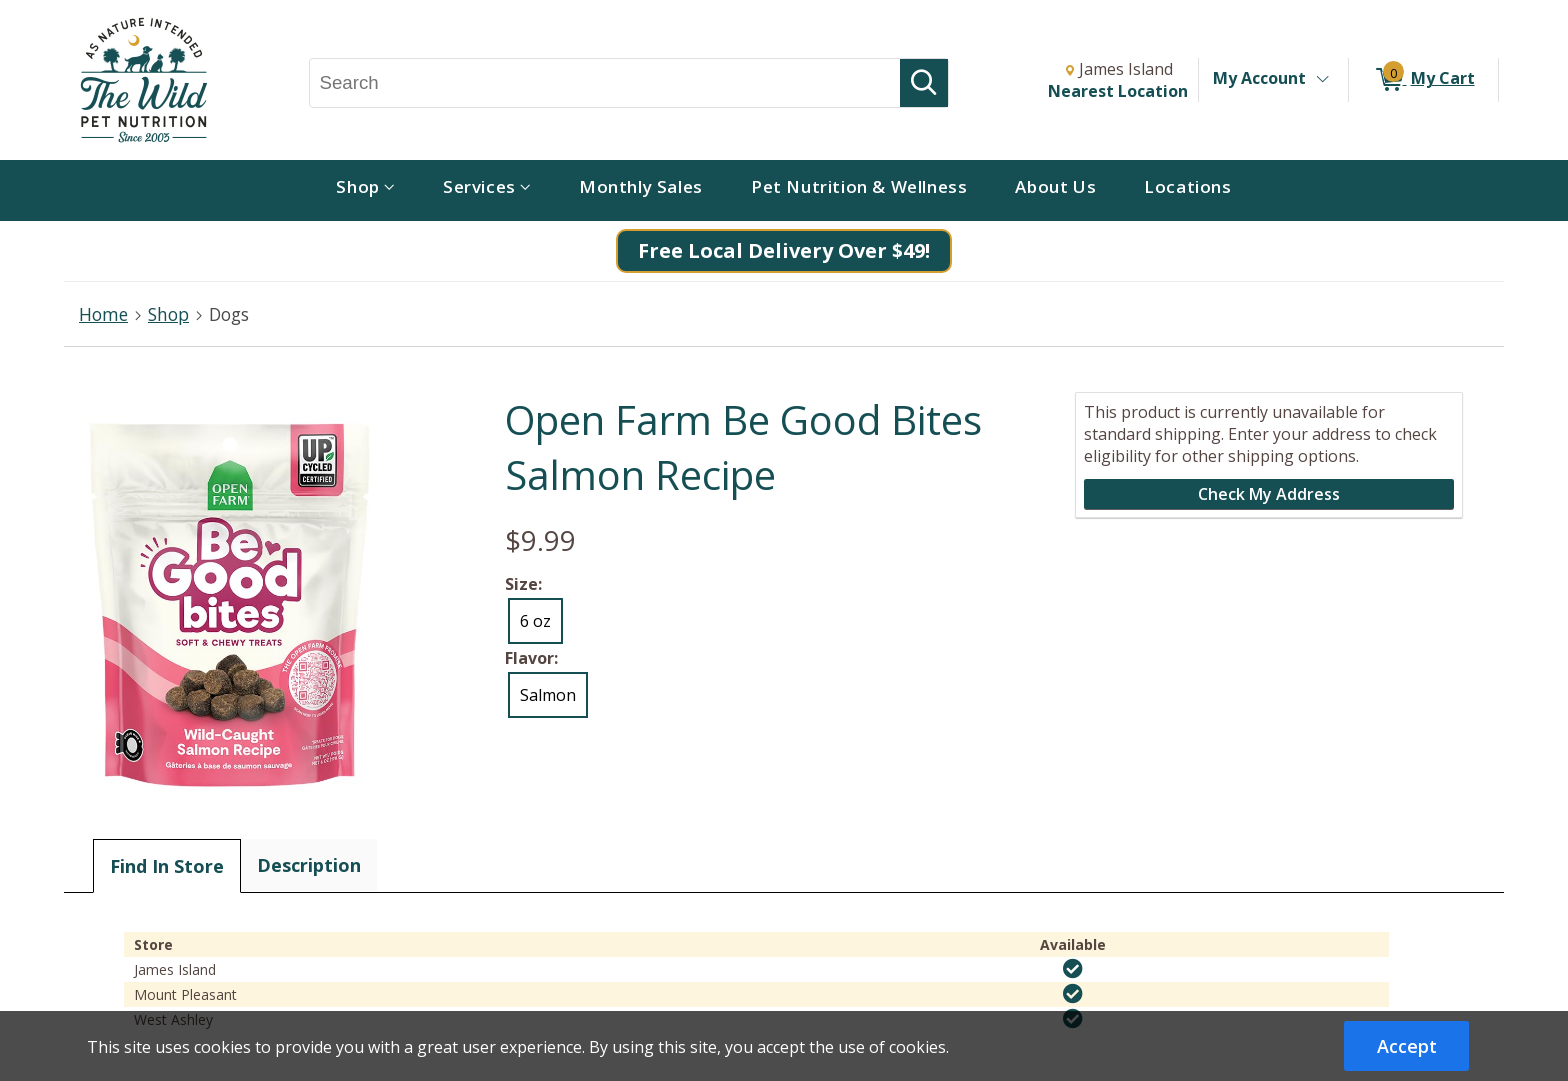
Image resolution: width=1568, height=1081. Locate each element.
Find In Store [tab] (167, 866)
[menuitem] (365, 190)
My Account (1259, 78)
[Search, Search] (605, 83)
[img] (1073, 969)
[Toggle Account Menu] (1322, 80)
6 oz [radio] (535, 621)
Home (103, 314)
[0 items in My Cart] (1423, 80)
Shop (168, 314)
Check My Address (1269, 494)
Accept (1407, 1046)
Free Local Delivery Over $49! (784, 250)
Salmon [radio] (548, 695)
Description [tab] (309, 865)
